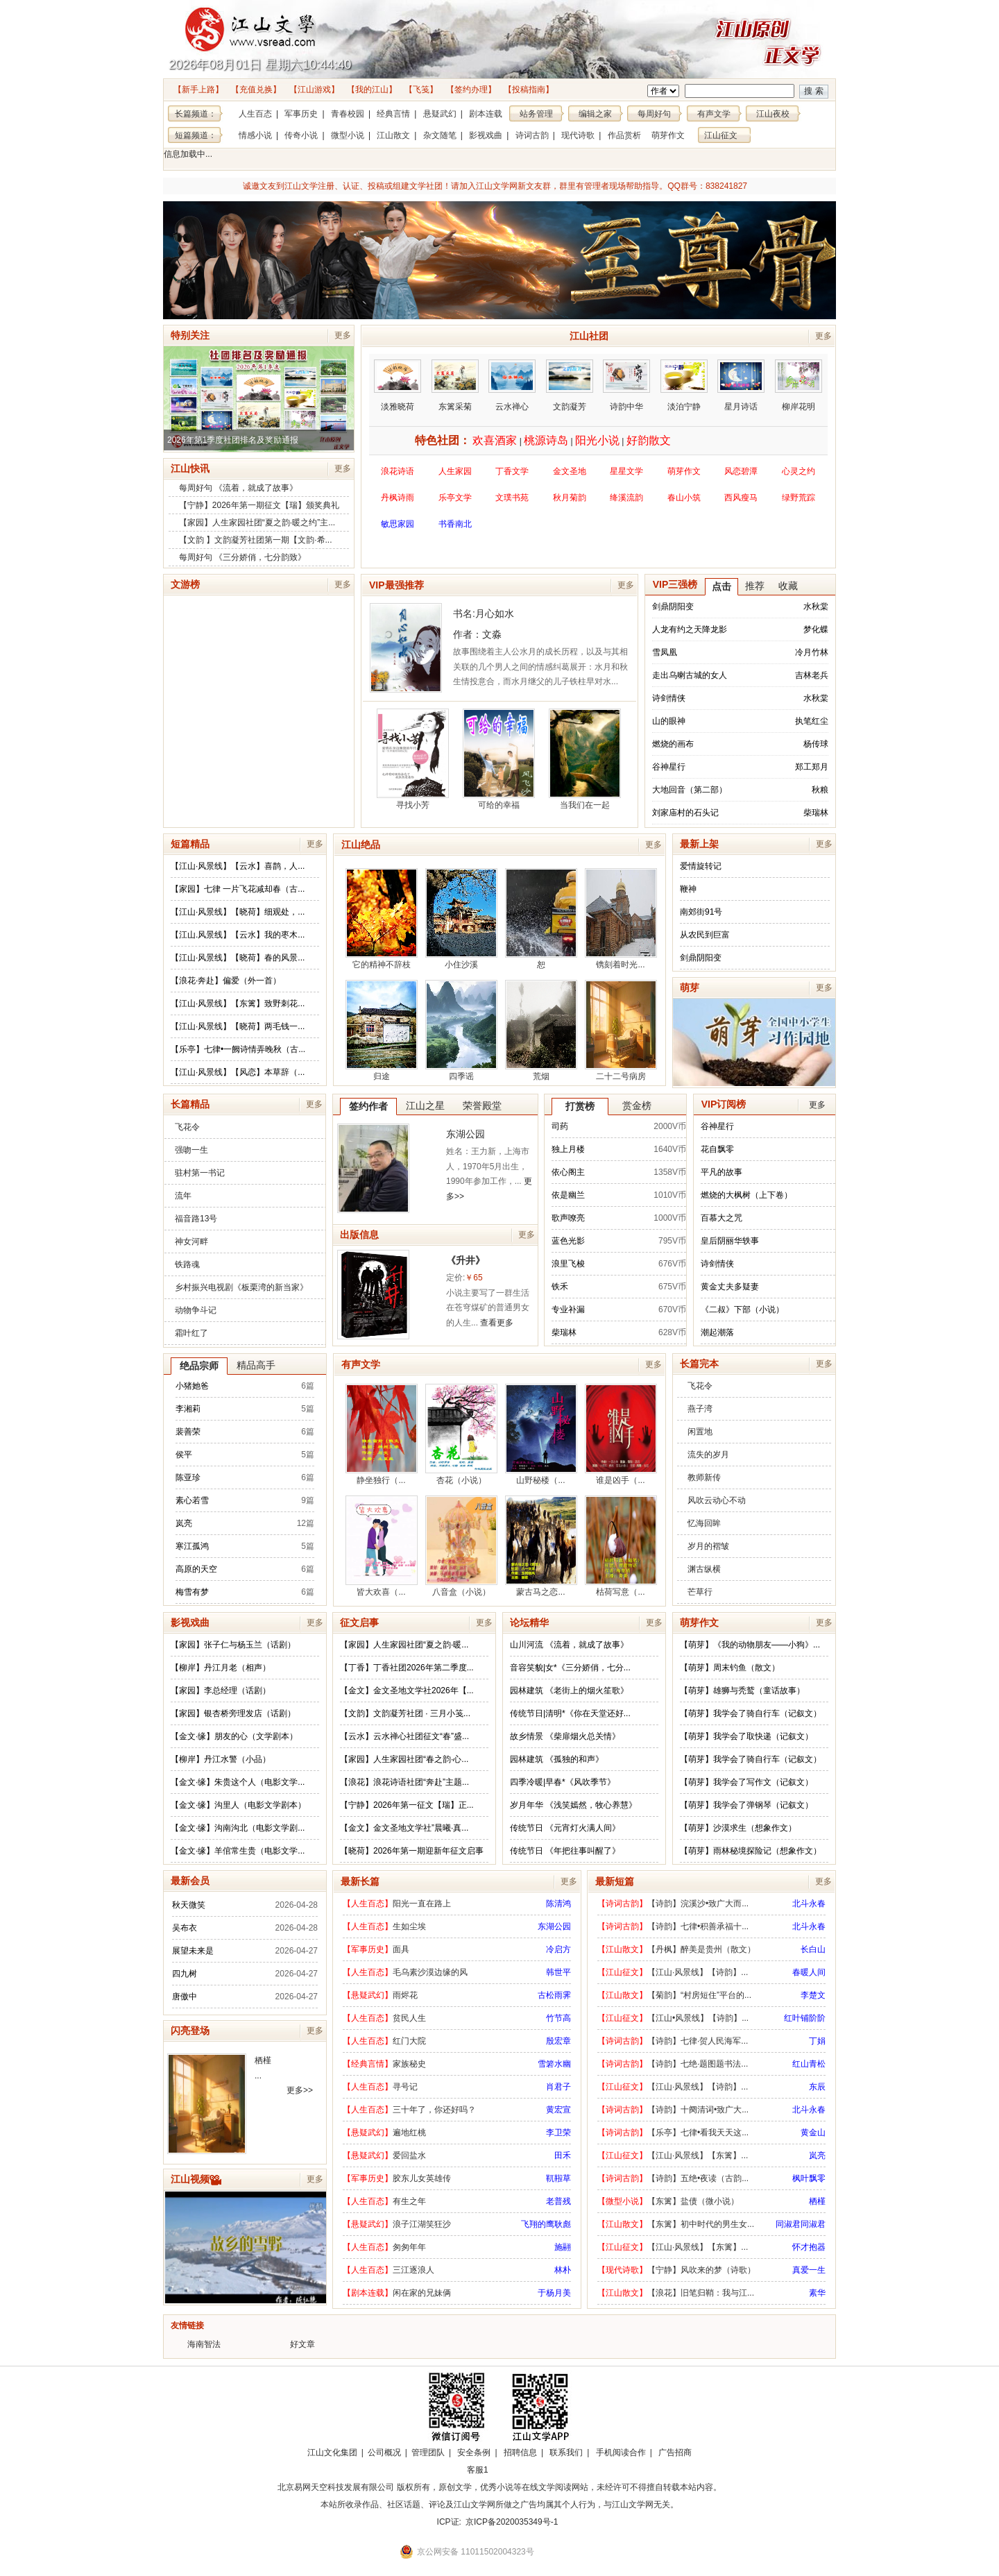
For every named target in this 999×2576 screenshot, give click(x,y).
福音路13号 (196, 1218)
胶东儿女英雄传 (422, 2178)
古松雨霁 (554, 1995)
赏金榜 (636, 1105)
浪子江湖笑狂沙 (422, 2224)
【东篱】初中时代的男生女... (700, 2224)
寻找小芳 (413, 759)
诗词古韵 (532, 135)
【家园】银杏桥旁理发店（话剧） (233, 1713)
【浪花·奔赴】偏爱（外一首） (226, 980)
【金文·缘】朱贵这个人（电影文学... (238, 1782)
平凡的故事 (721, 1172)
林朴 (562, 2270)
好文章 (302, 2344)
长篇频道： (195, 114)
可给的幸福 (499, 759)
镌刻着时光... (621, 918)
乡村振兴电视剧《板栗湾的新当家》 (241, 1287)
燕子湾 (700, 1409)
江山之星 (425, 1105)
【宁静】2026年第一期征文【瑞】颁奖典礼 (259, 505)
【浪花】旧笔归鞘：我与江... (700, 2293)
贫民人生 (409, 2018)
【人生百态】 (368, 1903)
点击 (721, 586)
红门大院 (409, 2041)
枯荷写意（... (621, 1546)
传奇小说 (301, 135)
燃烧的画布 (673, 744)
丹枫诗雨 (397, 497)
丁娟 (817, 2041)
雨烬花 (405, 1995)
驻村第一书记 (200, 1173)
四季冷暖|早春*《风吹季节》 (562, 1782)
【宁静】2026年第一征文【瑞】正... (407, 1805)
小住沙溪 (461, 918)
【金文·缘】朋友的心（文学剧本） (234, 1736)
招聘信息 (520, 2452)
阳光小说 (597, 440)
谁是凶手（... (621, 1434)
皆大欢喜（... (381, 1546)
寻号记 (405, 2087)
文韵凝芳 (569, 385)
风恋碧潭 (741, 471)
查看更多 (496, 1323)
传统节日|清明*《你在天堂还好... (570, 1713)
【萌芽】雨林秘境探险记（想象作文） (750, 1851)
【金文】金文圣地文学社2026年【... (407, 1690)
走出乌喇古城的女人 (689, 675)
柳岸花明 (798, 385)
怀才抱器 (809, 2247)
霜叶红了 (191, 1333)
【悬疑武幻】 (368, 1995)
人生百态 (255, 114)
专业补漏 (568, 1309)
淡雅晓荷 (397, 385)
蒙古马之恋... (541, 1546)
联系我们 (566, 2452)
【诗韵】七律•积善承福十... (698, 1926)
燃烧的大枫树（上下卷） (746, 1195)
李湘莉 (188, 1409)
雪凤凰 (664, 652)
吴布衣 (184, 1928)
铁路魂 (187, 1264)
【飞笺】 (421, 89)
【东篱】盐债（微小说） (693, 2201)
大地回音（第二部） (689, 790)
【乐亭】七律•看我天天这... (698, 2132)
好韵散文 (648, 440)
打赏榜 (580, 1106)
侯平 (184, 1454)
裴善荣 (188, 1432)
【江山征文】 (622, 1972)
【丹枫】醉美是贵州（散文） (701, 1949)
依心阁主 (568, 1172)
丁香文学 (512, 471)
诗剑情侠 (668, 698)
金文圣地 (569, 471)
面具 (401, 1949)
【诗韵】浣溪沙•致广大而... (698, 1903)
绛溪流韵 (626, 497)
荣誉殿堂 (482, 1105)
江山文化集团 (332, 2452)
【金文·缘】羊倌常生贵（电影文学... (238, 1851)
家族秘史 (409, 2064)
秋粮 (820, 790)
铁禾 (560, 1286)
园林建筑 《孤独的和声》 (557, 1759)
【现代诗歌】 (622, 2270)
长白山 (813, 1949)
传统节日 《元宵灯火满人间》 (565, 1828)
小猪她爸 (192, 1386)
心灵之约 (798, 471)
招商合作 (515, 2470)
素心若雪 (192, 1500)
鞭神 (688, 889)
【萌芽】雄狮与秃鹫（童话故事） (742, 1690)
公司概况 (384, 2452)
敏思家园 (397, 529)
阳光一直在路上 (422, 1903)
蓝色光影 (568, 1241)
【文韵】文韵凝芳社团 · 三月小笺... (405, 1713)
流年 (183, 1196)
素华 (817, 2293)
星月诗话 (741, 385)
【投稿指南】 (529, 89)
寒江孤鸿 (192, 1546)
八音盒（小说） (461, 1546)
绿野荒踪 (798, 497)
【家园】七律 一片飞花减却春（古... (238, 889)
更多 (342, 335)
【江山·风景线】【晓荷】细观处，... (238, 912)
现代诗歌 (578, 135)
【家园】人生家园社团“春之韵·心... (404, 1759)
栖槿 (263, 2060)
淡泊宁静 (684, 385)
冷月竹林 (811, 652)
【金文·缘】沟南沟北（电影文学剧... (238, 1828)
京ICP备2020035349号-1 (512, 2522)
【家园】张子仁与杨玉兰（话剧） (233, 1645)
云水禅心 (512, 385)
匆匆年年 (409, 2247)
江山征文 (720, 135)
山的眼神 (668, 721)
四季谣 (461, 1030)
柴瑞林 (815, 812)
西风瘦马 (741, 497)
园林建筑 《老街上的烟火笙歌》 (569, 1690)
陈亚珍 (188, 1477)
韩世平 (558, 1972)
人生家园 (455, 471)
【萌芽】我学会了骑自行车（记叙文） (750, 1713)
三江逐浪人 (413, 2270)
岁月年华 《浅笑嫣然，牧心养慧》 (573, 1805)
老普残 (558, 2201)
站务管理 (536, 114)
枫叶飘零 (809, 2178)
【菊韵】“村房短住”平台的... (699, 1995)
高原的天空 (196, 1569)
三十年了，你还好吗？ (434, 2110)
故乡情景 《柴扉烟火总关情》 (565, 1736)
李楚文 (813, 1995)
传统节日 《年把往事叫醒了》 (565, 1851)
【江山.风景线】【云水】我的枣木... (238, 935)
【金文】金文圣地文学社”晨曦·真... (404, 1828)
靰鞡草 (558, 2178)
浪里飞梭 (568, 1264)
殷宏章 (558, 2041)
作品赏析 (624, 135)
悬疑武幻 (439, 114)
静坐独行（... (381, 1434)
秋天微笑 (188, 1905)
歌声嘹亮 (568, 1218)
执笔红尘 (811, 721)
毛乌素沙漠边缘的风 (430, 1972)
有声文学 (714, 114)
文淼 (492, 634)
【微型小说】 (622, 2201)
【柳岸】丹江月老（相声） (221, 1667)
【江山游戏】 (314, 89)
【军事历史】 (368, 1949)
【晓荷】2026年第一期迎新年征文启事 (412, 1851)
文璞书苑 (512, 497)
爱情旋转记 (701, 866)
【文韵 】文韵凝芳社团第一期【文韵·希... (255, 540)
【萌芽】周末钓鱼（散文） (730, 1667)
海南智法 (204, 2344)
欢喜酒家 (494, 440)
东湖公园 (465, 1133)
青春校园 (347, 114)
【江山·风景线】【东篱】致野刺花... (238, 1003)
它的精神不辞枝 (381, 918)
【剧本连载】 (368, 2293)
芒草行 (700, 1592)
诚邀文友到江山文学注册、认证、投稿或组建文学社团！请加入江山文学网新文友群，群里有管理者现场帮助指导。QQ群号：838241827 (453, 186)
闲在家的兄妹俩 (422, 2293)
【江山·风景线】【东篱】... (697, 2155)
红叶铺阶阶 (805, 2018)
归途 (381, 1030)
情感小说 (255, 135)
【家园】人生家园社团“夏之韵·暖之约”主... (257, 522)
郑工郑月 (811, 767)
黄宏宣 (558, 2110)
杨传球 (815, 744)
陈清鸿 (558, 1903)
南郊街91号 (701, 912)
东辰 (817, 2087)
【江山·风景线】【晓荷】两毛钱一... (238, 1026)
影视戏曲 (485, 135)
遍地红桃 (409, 2132)
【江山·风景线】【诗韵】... (697, 1972)
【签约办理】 (471, 89)
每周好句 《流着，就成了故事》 (238, 488)
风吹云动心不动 (717, 1500)
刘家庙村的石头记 (685, 812)
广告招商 (675, 2452)
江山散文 (393, 135)
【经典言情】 (368, 2064)
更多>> (300, 2090)
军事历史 (301, 114)
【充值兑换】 (256, 89)
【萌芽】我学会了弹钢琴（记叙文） (746, 1805)
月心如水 (494, 613)
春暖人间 (809, 1972)
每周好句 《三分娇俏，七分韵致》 (242, 557)
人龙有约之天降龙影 (689, 629)
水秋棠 (815, 606)
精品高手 (256, 1365)
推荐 (755, 585)
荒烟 (541, 1030)
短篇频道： (195, 135)
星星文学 (626, 471)
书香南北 (455, 529)
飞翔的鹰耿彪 (546, 2224)
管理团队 (428, 2452)
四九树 (184, 1973)
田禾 (562, 2155)
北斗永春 (809, 1903)
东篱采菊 (455, 385)
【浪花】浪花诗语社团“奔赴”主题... (404, 1782)
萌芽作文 (668, 135)
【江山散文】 (622, 1949)
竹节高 (558, 2018)
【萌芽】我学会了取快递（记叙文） (746, 1736)
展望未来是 (193, 1951)
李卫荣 (558, 2132)
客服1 (477, 2470)
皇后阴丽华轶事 (730, 1241)
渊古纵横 (704, 1569)
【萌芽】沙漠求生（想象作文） (738, 1828)
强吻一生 (191, 1150)
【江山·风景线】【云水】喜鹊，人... (238, 866)
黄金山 (813, 2132)
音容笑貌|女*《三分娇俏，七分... (570, 1667)
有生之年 (409, 2201)
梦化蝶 (815, 629)
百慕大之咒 (721, 1218)
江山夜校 (772, 114)
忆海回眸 (704, 1523)
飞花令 (187, 1127)
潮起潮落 (717, 1332)
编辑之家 (595, 114)
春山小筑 (684, 497)
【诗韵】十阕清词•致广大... (698, 2110)
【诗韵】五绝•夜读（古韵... (698, 2178)
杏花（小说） (461, 1434)
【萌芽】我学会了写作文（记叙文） (746, 1782)
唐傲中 (184, 1996)
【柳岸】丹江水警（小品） (221, 1759)
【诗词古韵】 (622, 1903)
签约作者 (368, 1106)
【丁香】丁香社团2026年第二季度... (407, 1667)
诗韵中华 (626, 385)
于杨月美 (554, 2293)
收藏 (788, 585)
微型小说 (347, 135)
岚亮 (184, 1523)
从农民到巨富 (705, 935)
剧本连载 (485, 114)
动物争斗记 (195, 1310)
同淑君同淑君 (801, 2224)
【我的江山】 (372, 89)
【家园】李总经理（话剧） (221, 1690)
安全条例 (473, 2452)
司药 (560, 1126)
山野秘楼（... (541, 1434)
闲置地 (700, 1432)
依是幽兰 (568, 1195)
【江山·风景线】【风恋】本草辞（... (238, 1072)
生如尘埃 (409, 1926)
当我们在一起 (585, 759)
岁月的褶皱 (708, 1546)
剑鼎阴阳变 (673, 606)
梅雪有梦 (192, 1592)
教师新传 (704, 1477)
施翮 (562, 2247)
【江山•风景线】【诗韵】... (698, 2018)
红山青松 (809, 2064)
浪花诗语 (397, 471)
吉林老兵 (811, 675)
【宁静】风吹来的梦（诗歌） (701, 2270)
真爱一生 (809, 2270)
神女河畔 (191, 1241)
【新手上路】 (198, 89)
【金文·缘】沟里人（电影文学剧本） (238, 1805)
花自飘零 (717, 1149)
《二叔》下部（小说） (742, 1309)
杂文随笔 (439, 135)
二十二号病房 (621, 1030)
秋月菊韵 (569, 497)
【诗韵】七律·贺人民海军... (697, 2041)
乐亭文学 (455, 497)
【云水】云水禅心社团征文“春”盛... (404, 1736)
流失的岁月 (708, 1454)
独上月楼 (568, 1149)
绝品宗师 (199, 1365)
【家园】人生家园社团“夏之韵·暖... (404, 1645)
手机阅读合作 (621, 2452)
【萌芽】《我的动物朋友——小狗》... (750, 1645)
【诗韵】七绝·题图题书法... (697, 2064)
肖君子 (558, 2087)
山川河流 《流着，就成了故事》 (569, 1645)
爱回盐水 (409, 2155)
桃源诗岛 (546, 440)
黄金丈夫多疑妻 (730, 1286)
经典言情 (393, 114)
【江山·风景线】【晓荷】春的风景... (238, 958)
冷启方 (558, 1949)
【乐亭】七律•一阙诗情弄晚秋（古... (238, 1049)
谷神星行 (668, 767)
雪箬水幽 (554, 2064)
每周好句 (654, 114)
